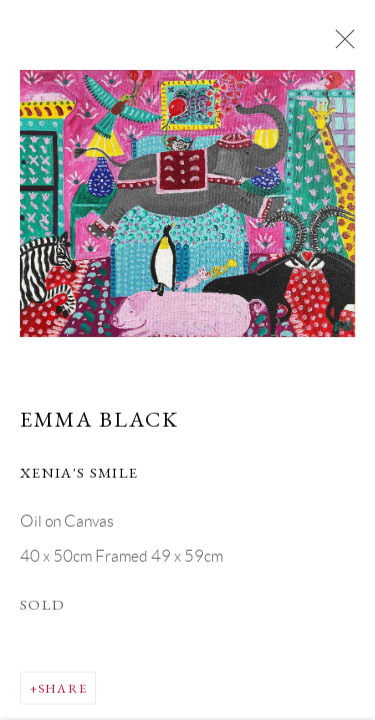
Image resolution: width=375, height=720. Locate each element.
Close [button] (340, 45)
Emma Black (99, 420)
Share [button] (62, 688)
